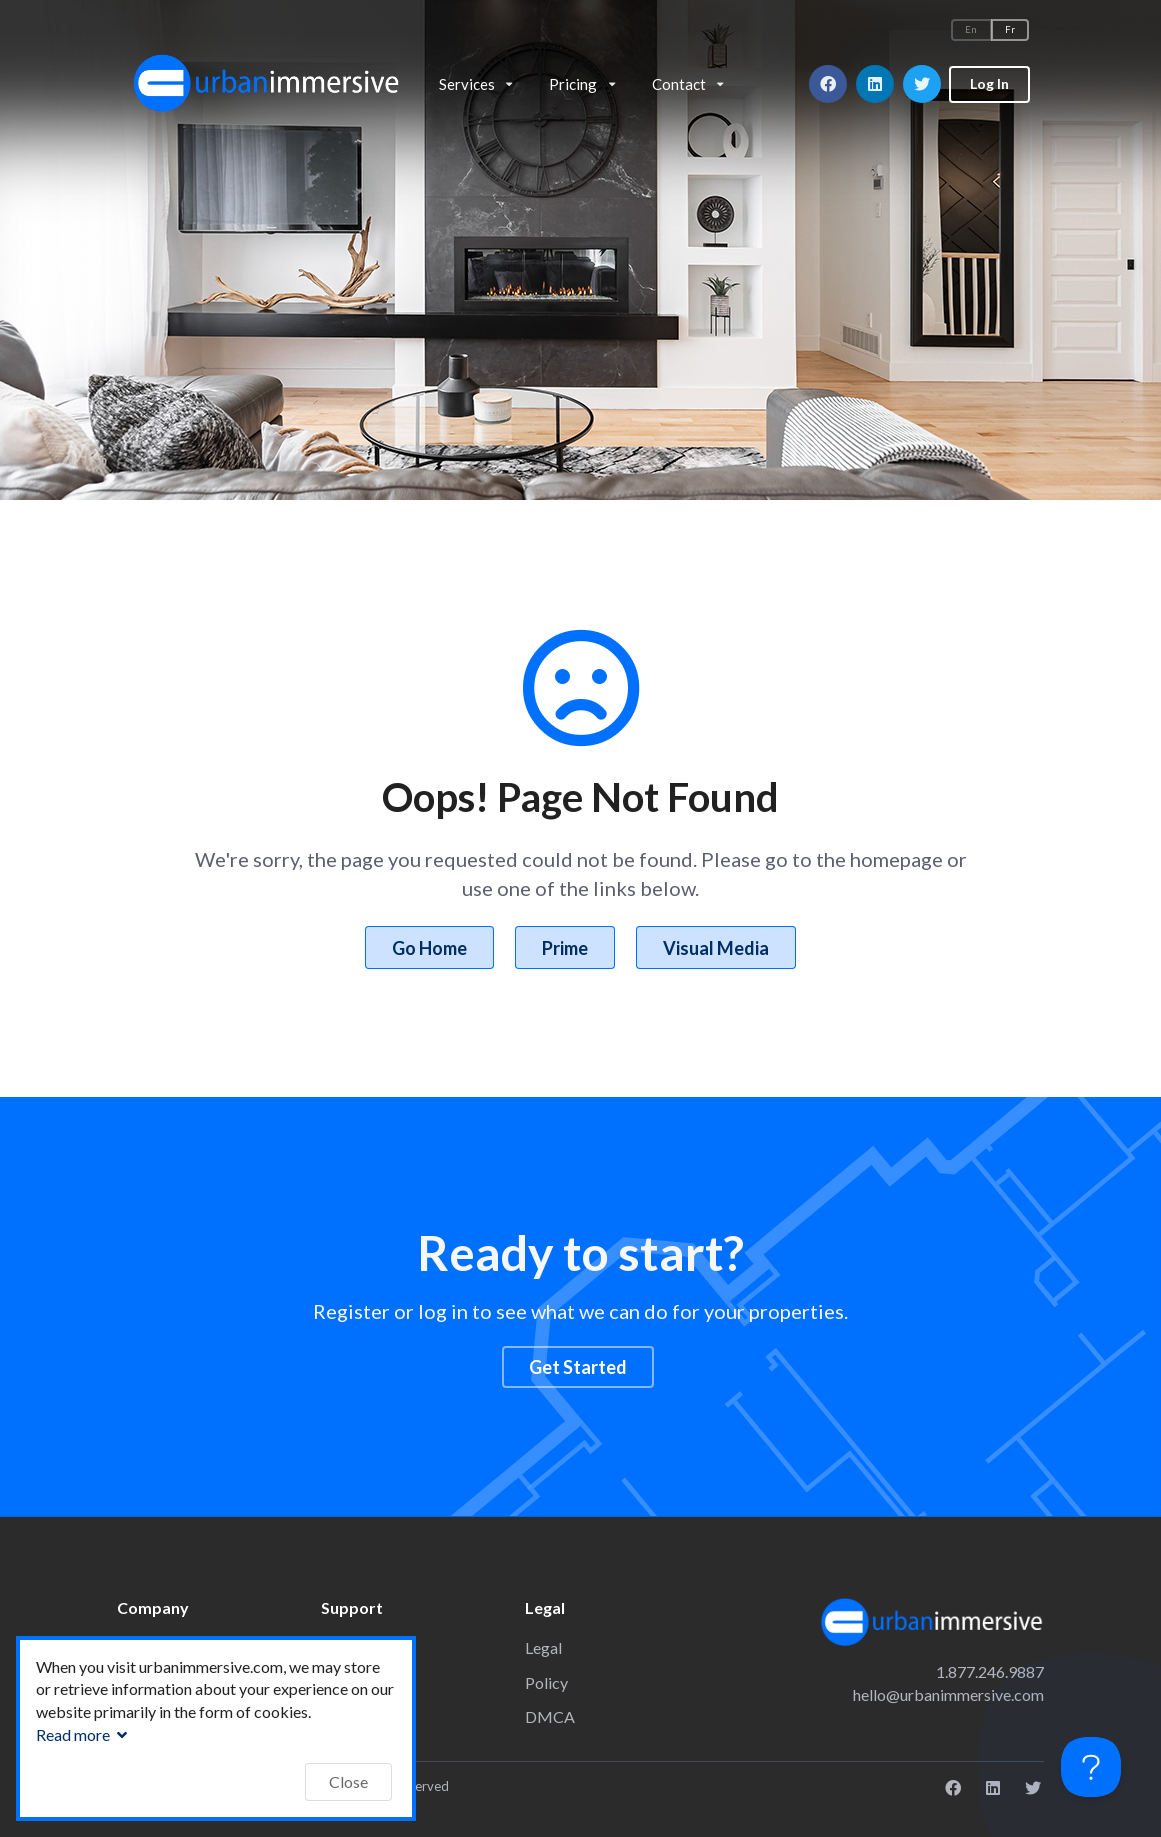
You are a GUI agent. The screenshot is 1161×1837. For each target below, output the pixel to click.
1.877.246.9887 (990, 1671)
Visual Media (716, 948)
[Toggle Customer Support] (1091, 1767)
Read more (84, 1734)
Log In (989, 83)
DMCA (550, 1716)
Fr (1010, 29)
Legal (543, 1647)
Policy (546, 1682)
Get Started (578, 1367)
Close (348, 1781)
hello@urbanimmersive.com (948, 1694)
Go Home (429, 948)
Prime (565, 948)
